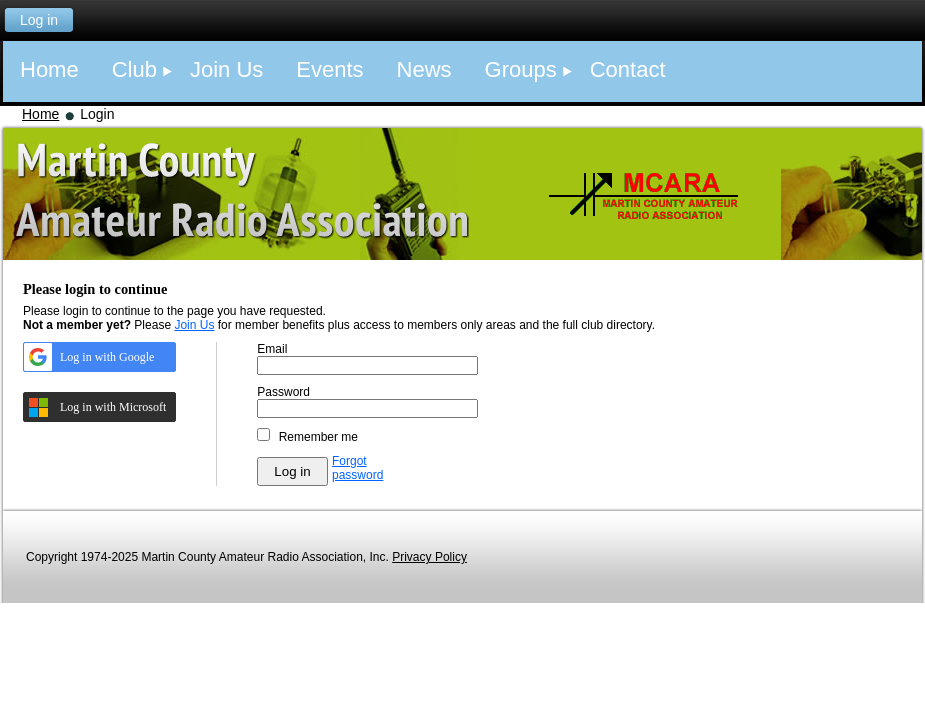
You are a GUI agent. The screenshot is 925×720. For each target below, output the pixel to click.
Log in (39, 20)
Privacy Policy (429, 557)
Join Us (194, 325)
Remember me (318, 437)
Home (40, 114)
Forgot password (357, 468)
